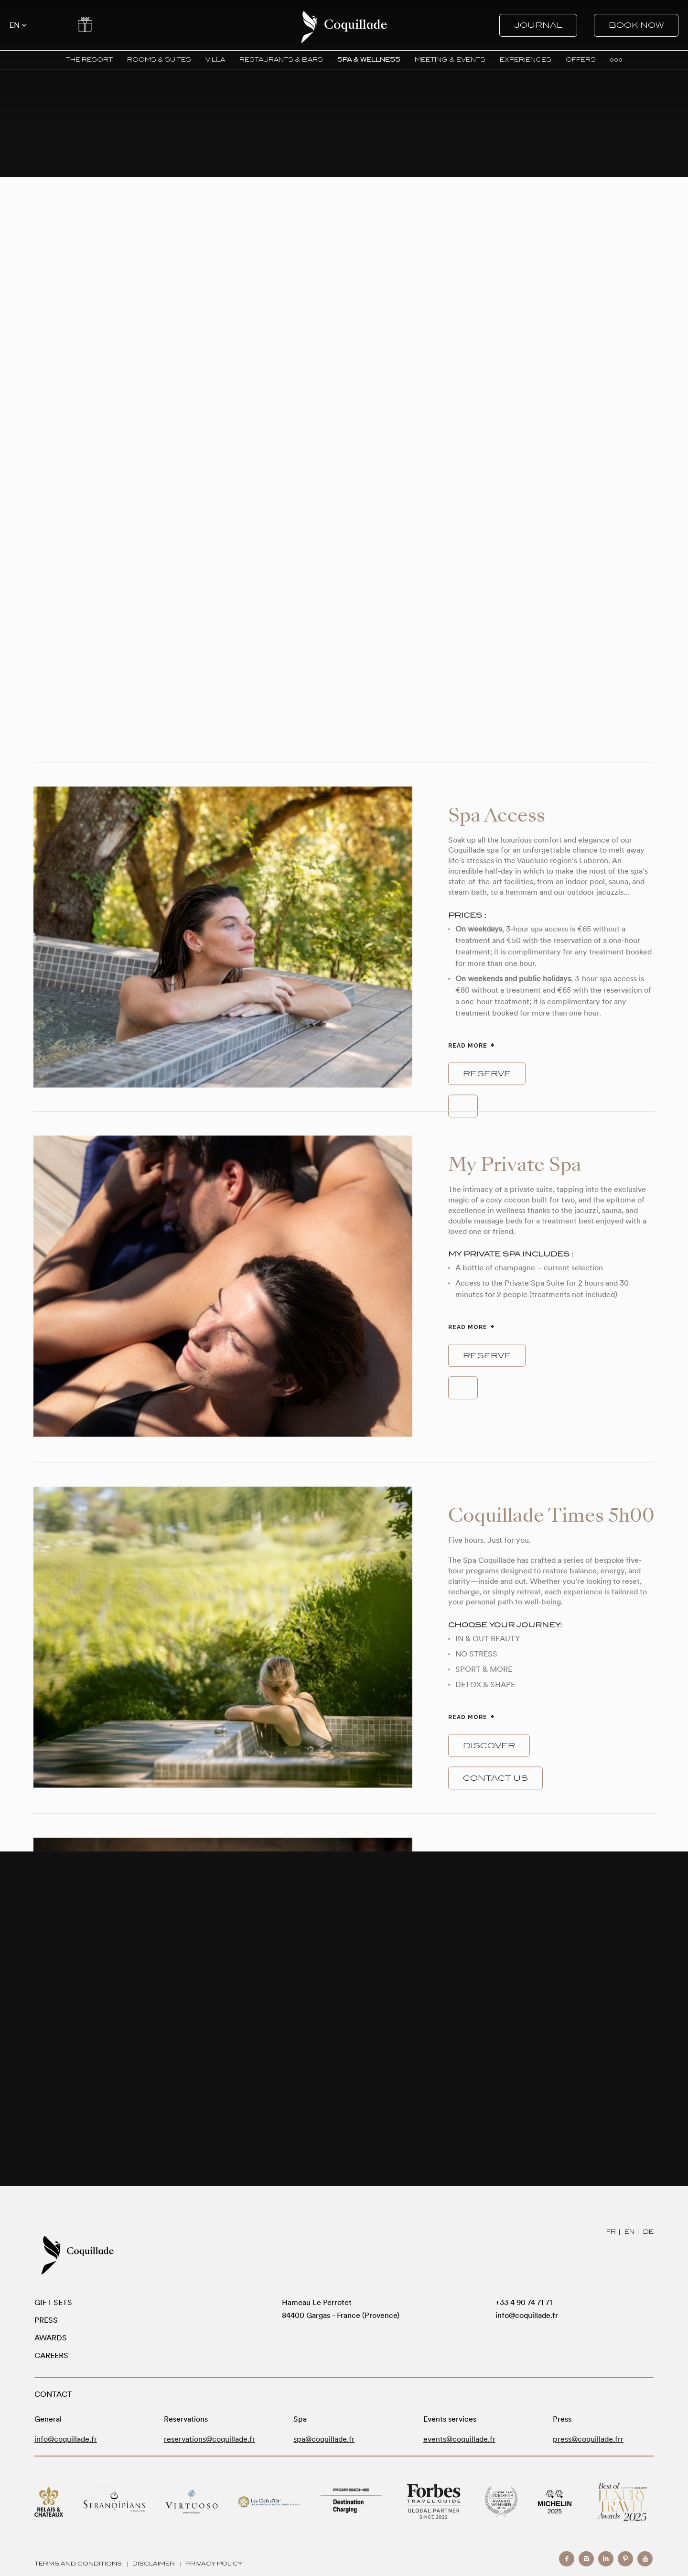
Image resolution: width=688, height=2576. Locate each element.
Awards (50, 2337)
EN (629, 2231)
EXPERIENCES (525, 60)
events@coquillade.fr (459, 2439)
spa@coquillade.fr (324, 2439)
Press (46, 2320)
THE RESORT (89, 60)
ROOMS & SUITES (159, 60)
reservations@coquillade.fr (209, 2439)
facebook (566, 2558)
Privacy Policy (213, 2563)
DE (648, 2231)
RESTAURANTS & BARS (281, 60)
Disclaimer (153, 2563)
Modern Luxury (622, 2502)
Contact (51, 23)
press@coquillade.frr (588, 2439)
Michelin (554, 2502)
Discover (489, 1745)
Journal (538, 25)
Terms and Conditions (78, 2563)
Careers (51, 2355)
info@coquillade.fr (526, 2315)
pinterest (625, 2558)
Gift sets (53, 2302)
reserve (487, 1074)
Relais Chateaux (48, 2502)
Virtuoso (191, 2501)
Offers (84, 23)
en (15, 25)
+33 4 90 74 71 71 (523, 2302)
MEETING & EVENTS (450, 60)
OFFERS (581, 60)
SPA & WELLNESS (368, 60)
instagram (586, 2558)
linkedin (605, 2558)
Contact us (495, 1778)
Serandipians (114, 2501)
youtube (645, 2558)
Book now (636, 25)
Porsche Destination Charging (351, 2501)
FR (611, 2231)
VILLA (215, 60)
